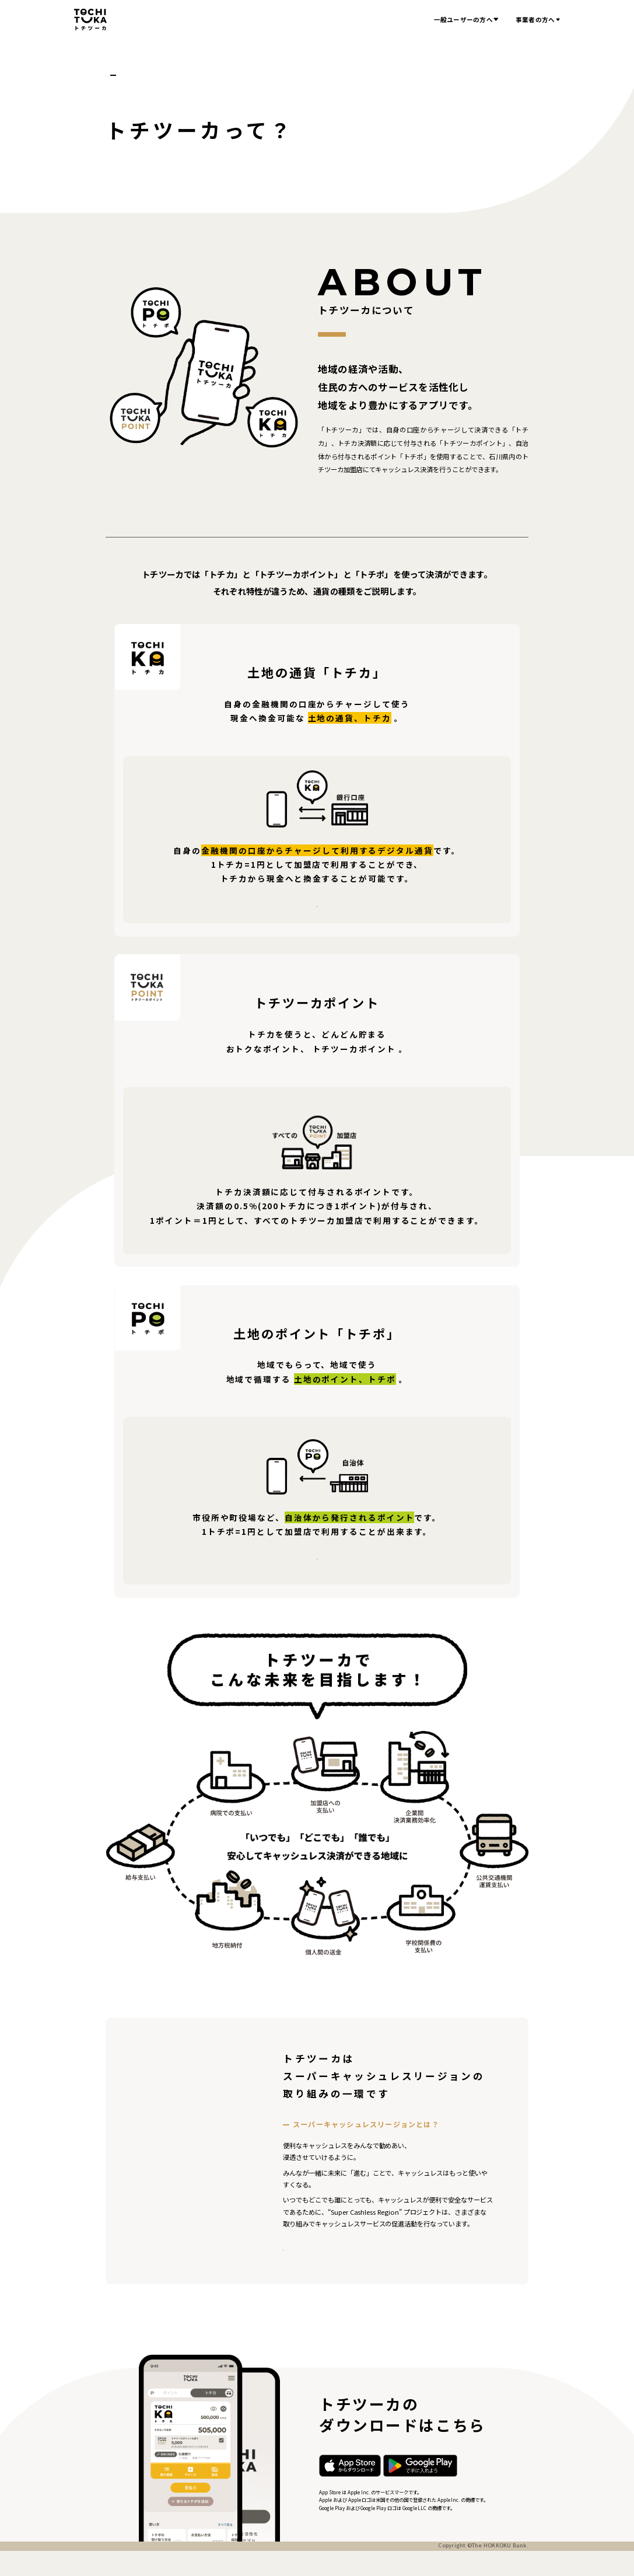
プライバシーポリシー (138, 2564)
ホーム (115, 75)
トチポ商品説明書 (317, 1554)
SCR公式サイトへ (328, 2251)
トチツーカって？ (163, 75)
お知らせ (403, 19)
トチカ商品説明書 (253, 901)
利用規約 (189, 2564)
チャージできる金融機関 (370, 901)
